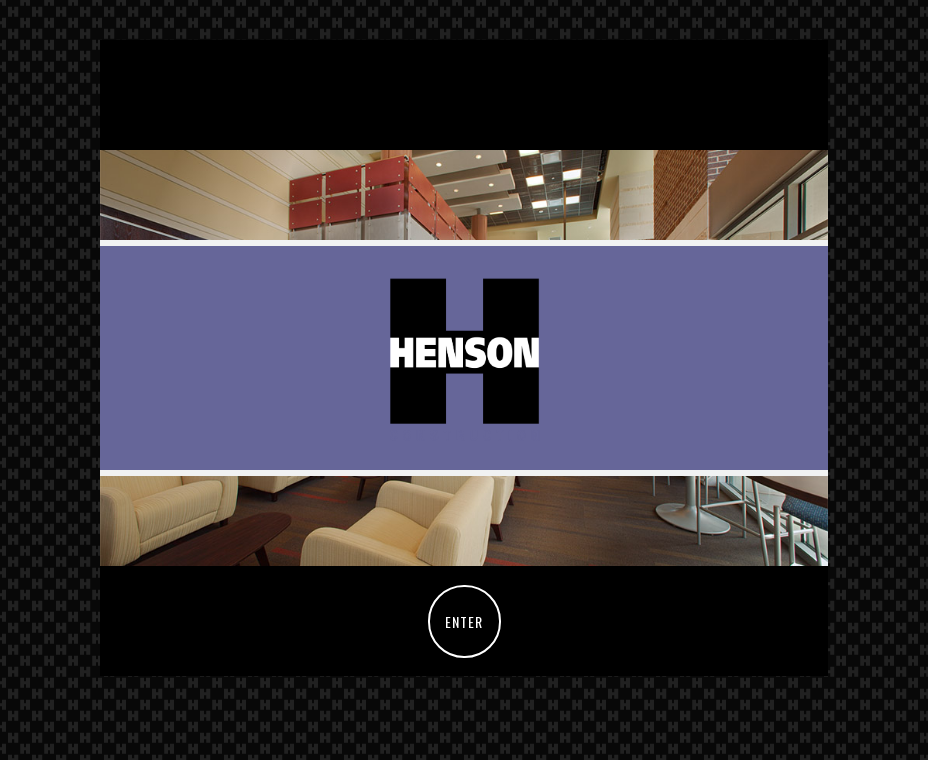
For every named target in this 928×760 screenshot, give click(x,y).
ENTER (464, 621)
